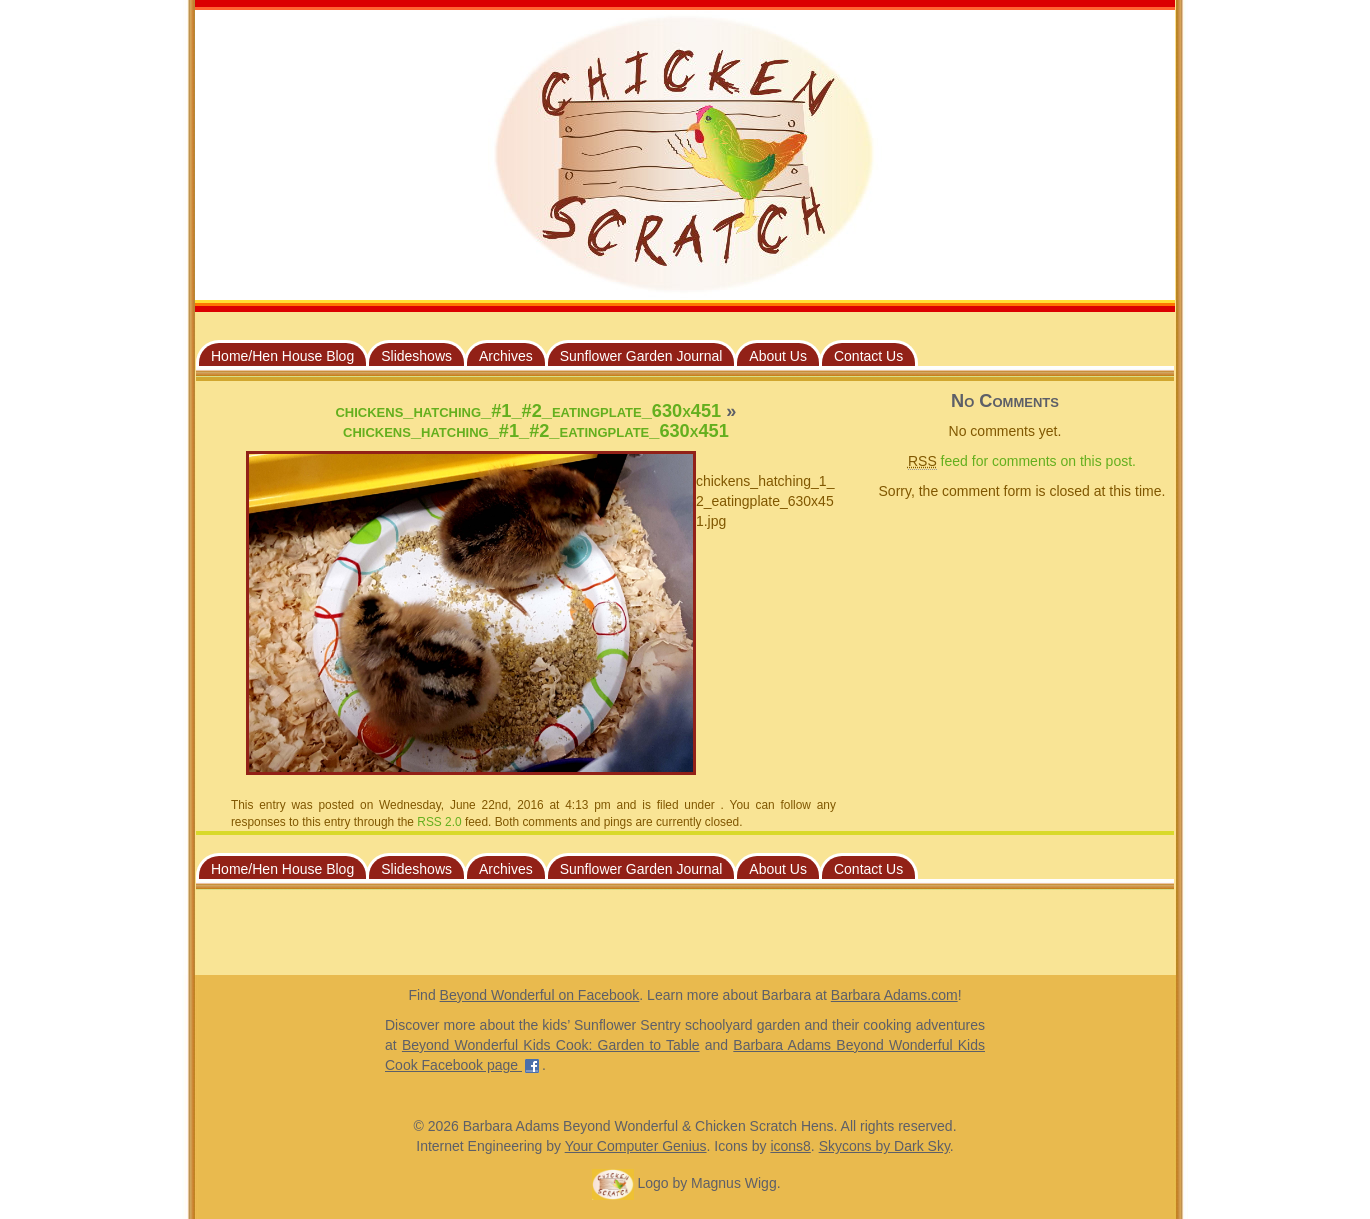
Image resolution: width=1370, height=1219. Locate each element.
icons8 (790, 1146)
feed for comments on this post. (1022, 461)
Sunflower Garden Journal (641, 356)
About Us (778, 356)
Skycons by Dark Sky (884, 1146)
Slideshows (416, 356)
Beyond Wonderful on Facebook (540, 995)
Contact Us (868, 356)
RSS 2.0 (439, 822)
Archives (506, 356)
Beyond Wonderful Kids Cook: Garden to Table (551, 1045)
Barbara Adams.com (894, 995)
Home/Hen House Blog (282, 356)
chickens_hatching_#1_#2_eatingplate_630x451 (528, 411)
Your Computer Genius (636, 1146)
